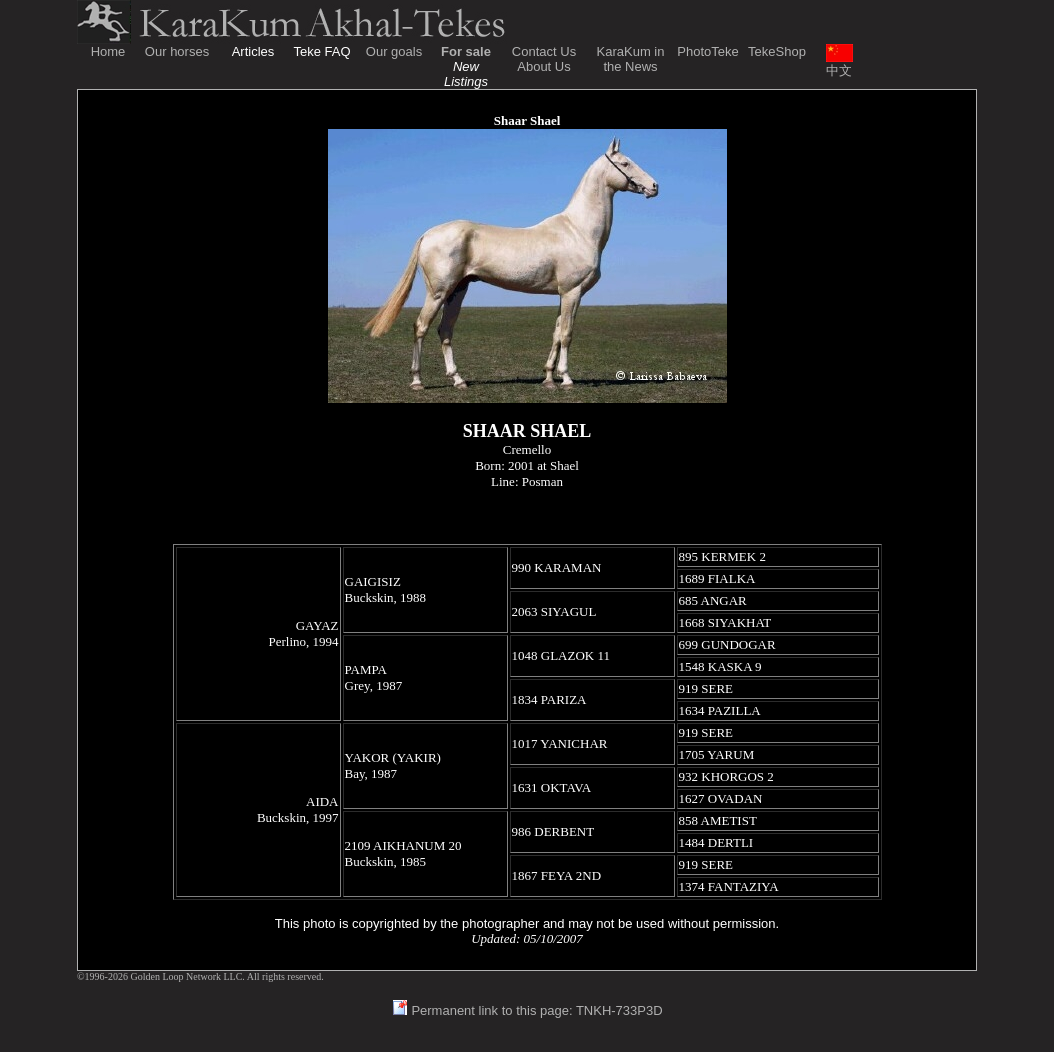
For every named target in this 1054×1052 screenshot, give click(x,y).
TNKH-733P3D (619, 1010)
